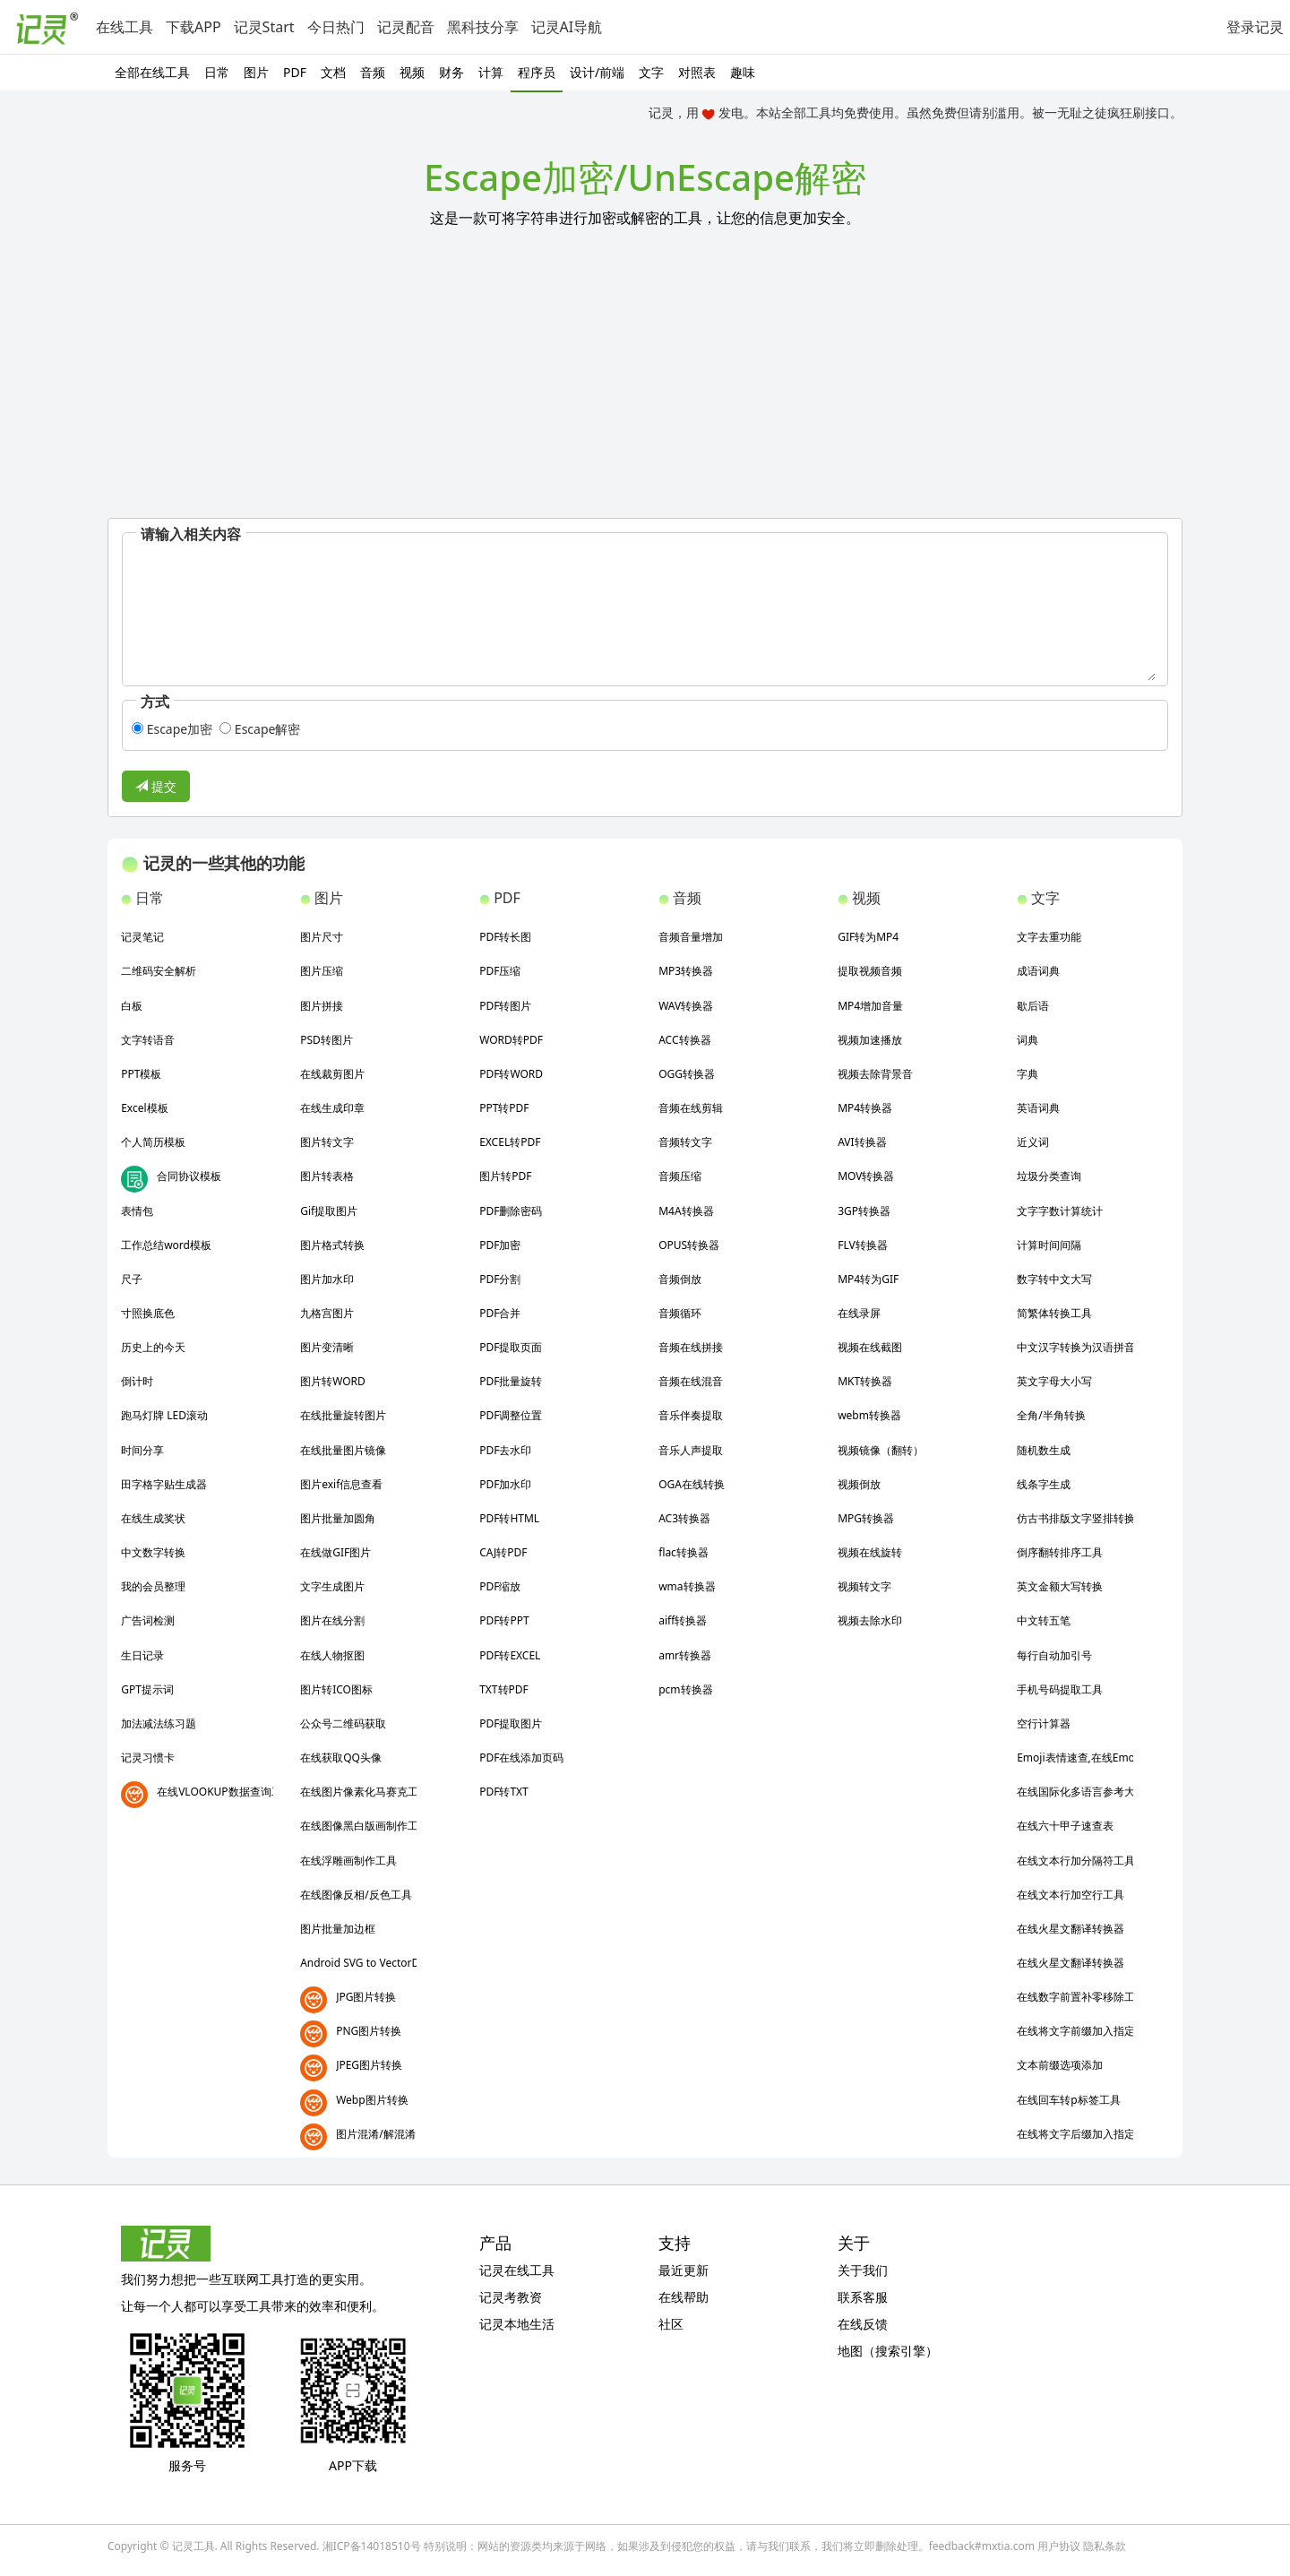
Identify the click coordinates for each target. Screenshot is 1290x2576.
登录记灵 (1255, 27)
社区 (671, 2323)
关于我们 (863, 2270)
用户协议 (1058, 2546)
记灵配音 (405, 27)
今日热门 (336, 27)
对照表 (697, 72)
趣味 (742, 72)
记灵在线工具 (517, 2270)
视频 (412, 72)
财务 (451, 72)
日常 (216, 72)
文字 (651, 72)
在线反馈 (863, 2323)
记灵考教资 (510, 2296)
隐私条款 (1104, 2546)
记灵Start (264, 27)
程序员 (536, 72)
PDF (294, 72)
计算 (490, 72)
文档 (333, 72)
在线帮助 (683, 2296)
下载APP (193, 27)
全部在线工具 (152, 72)
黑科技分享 (483, 27)
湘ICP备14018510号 (371, 2546)
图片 (256, 72)
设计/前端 (597, 72)
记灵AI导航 (567, 27)
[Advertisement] (645, 383)
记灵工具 (193, 2546)
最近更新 (683, 2270)
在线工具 (124, 27)
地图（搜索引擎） (888, 2350)
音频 (372, 72)
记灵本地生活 (517, 2323)
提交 (155, 786)
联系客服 (863, 2296)
